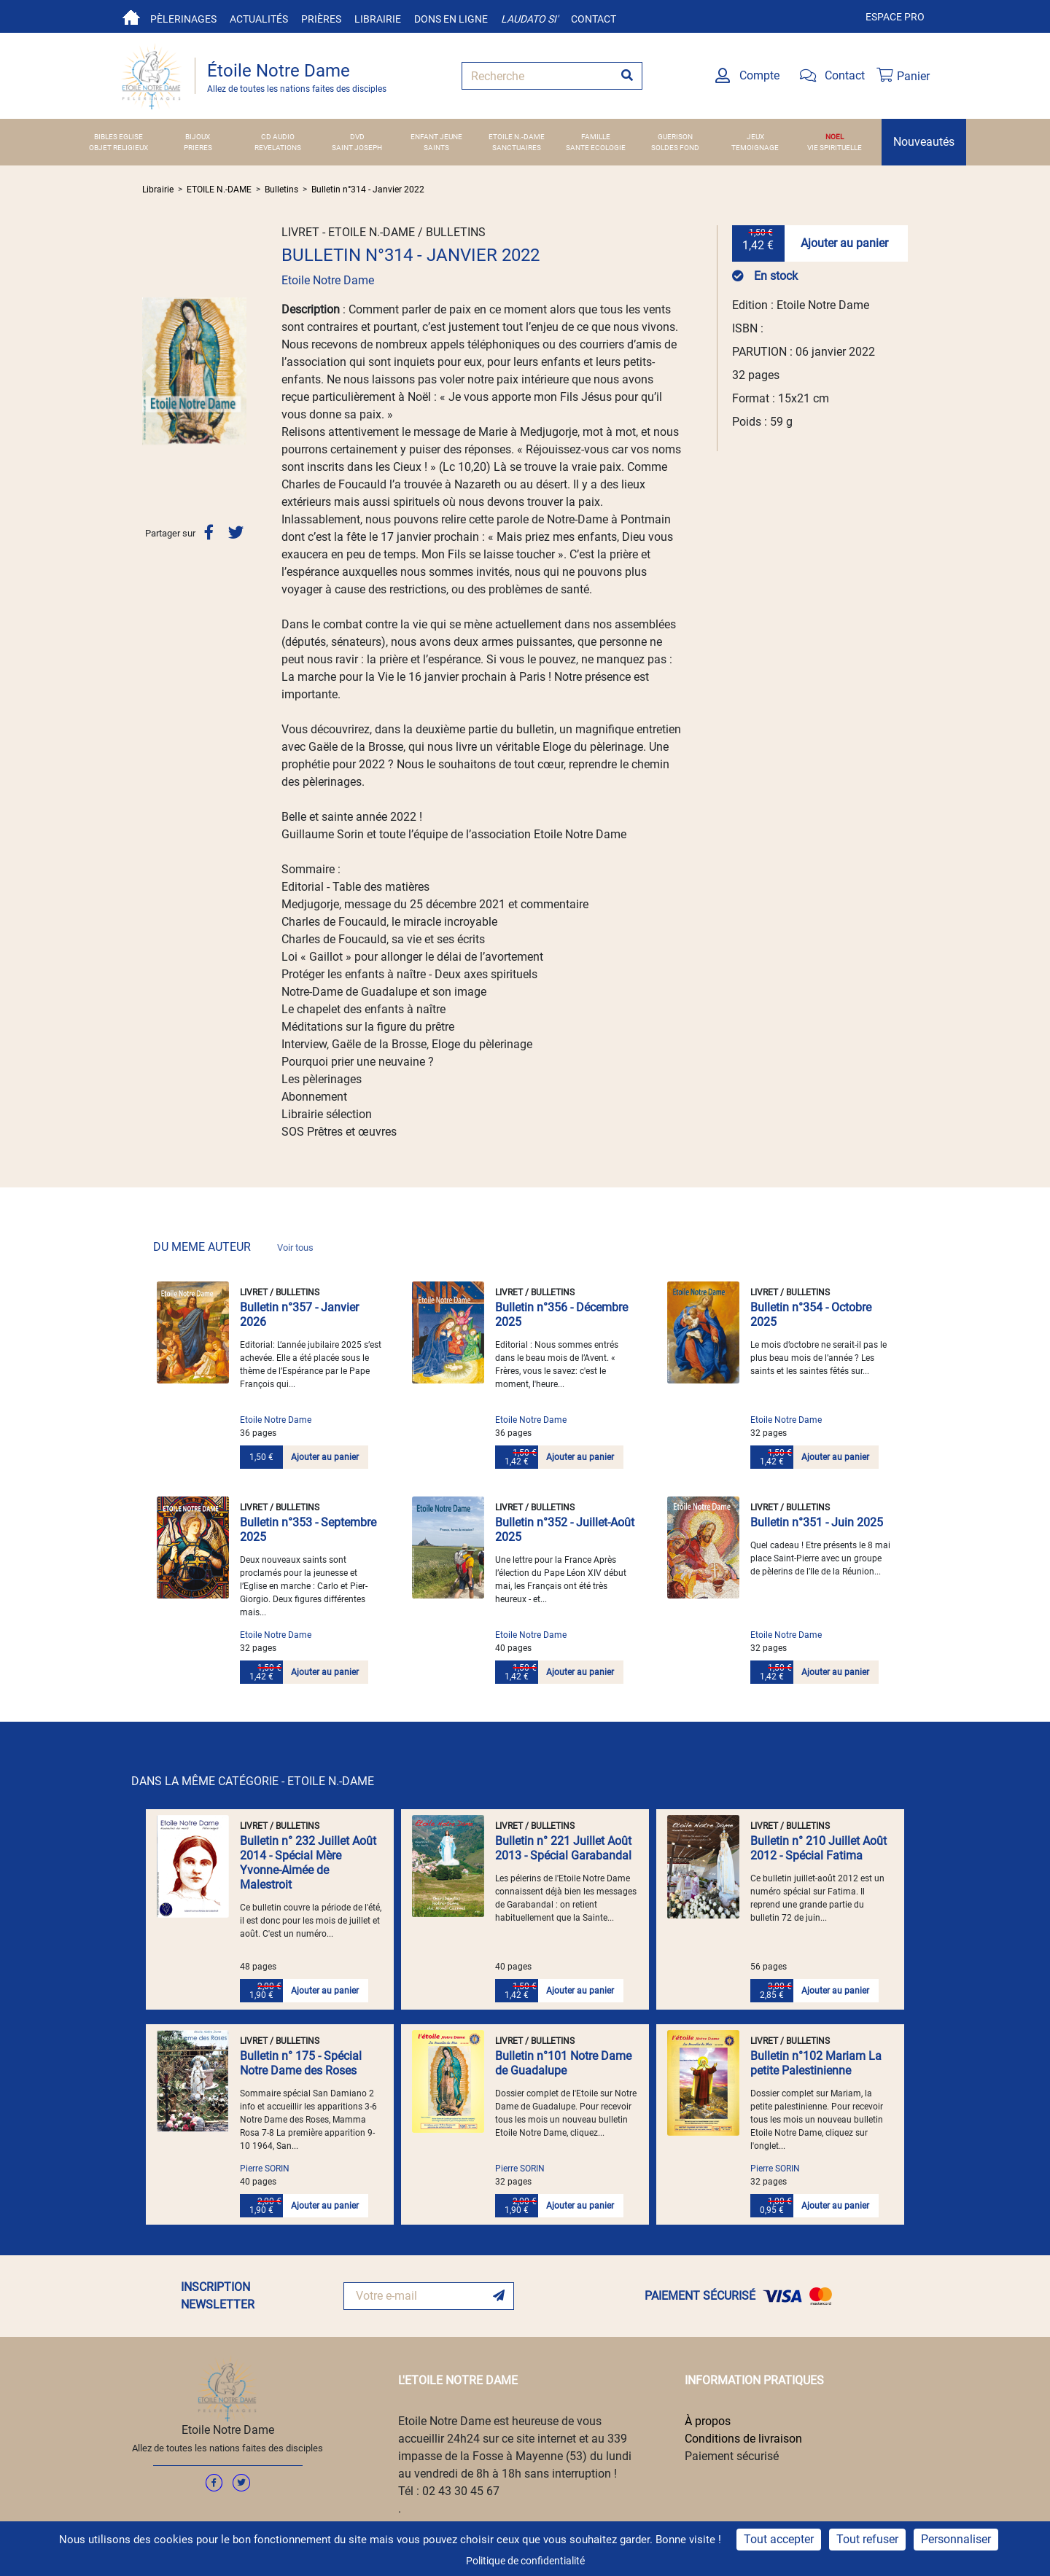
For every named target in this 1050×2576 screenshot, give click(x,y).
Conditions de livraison (743, 2439)
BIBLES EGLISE (118, 137)
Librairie (377, 19)
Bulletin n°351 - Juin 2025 (816, 1522)
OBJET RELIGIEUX (118, 148)
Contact (593, 19)
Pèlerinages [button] (183, 19)
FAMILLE (595, 137)
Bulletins (281, 189)
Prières (321, 19)
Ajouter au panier (844, 243)
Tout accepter (779, 2539)
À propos (708, 2421)
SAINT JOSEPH (357, 148)
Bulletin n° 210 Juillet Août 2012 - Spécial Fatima (818, 1848)
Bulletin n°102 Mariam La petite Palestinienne (816, 2063)
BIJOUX (197, 137)
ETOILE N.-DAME (517, 137)
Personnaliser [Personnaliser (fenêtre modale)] (956, 2539)
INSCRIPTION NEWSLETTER (217, 2295)
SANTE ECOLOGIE (596, 148)
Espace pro (895, 17)
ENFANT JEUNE (436, 137)
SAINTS (436, 148)
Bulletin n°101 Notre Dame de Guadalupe (563, 2063)
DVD (357, 137)
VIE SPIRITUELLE (834, 148)
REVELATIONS (277, 148)
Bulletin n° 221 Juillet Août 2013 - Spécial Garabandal (563, 1848)
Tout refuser (867, 2539)
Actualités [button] (259, 19)
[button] (150, 371)
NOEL (834, 137)
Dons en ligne (451, 19)
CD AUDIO (278, 137)
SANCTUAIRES (516, 148)
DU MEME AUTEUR (233, 1247)
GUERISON (675, 137)
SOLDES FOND (675, 148)
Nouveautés (923, 142)
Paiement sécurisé (732, 2456)
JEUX (755, 137)
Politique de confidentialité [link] (525, 2561)
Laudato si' (529, 19)
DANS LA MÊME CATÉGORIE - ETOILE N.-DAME (252, 1781)
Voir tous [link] (295, 1247)
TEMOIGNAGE (755, 148)
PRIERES (198, 148)
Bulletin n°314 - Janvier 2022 (367, 189)
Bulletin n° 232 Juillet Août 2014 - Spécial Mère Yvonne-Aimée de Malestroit (308, 1863)
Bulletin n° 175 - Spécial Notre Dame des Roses (301, 2063)
